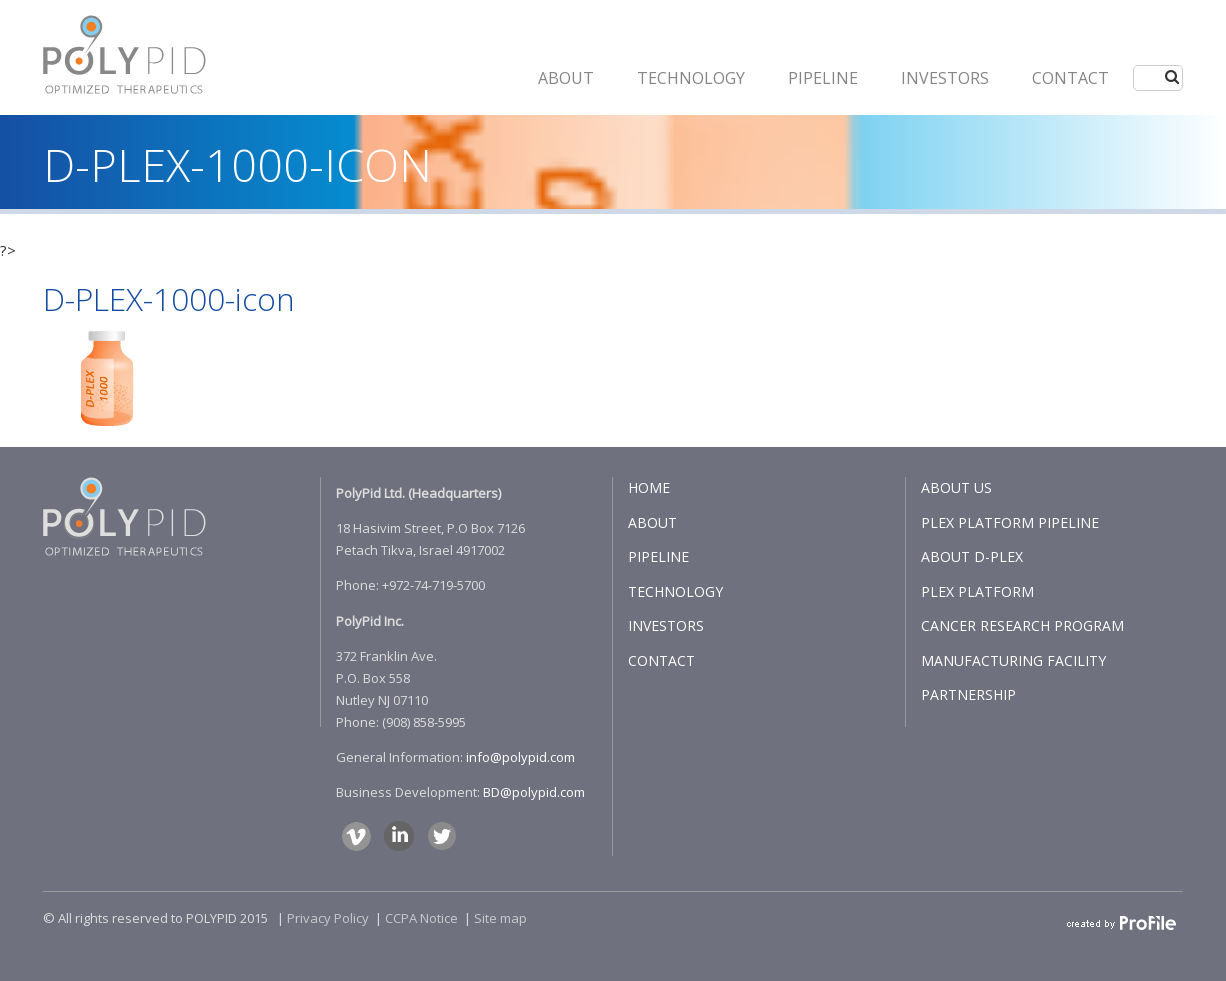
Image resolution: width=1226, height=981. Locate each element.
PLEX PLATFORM (977, 591)
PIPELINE (823, 78)
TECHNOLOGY (675, 591)
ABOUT (566, 78)
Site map (500, 918)
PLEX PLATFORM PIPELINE (1010, 522)
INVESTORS (945, 78)
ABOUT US (956, 487)
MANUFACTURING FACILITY (1013, 660)
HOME (649, 487)
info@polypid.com (520, 757)
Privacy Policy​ (328, 918)
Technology (691, 78)
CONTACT (1070, 78)
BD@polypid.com (534, 792)
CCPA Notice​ (421, 918)
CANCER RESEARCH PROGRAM (1022, 625)
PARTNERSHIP (968, 694)
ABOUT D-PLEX (972, 556)
